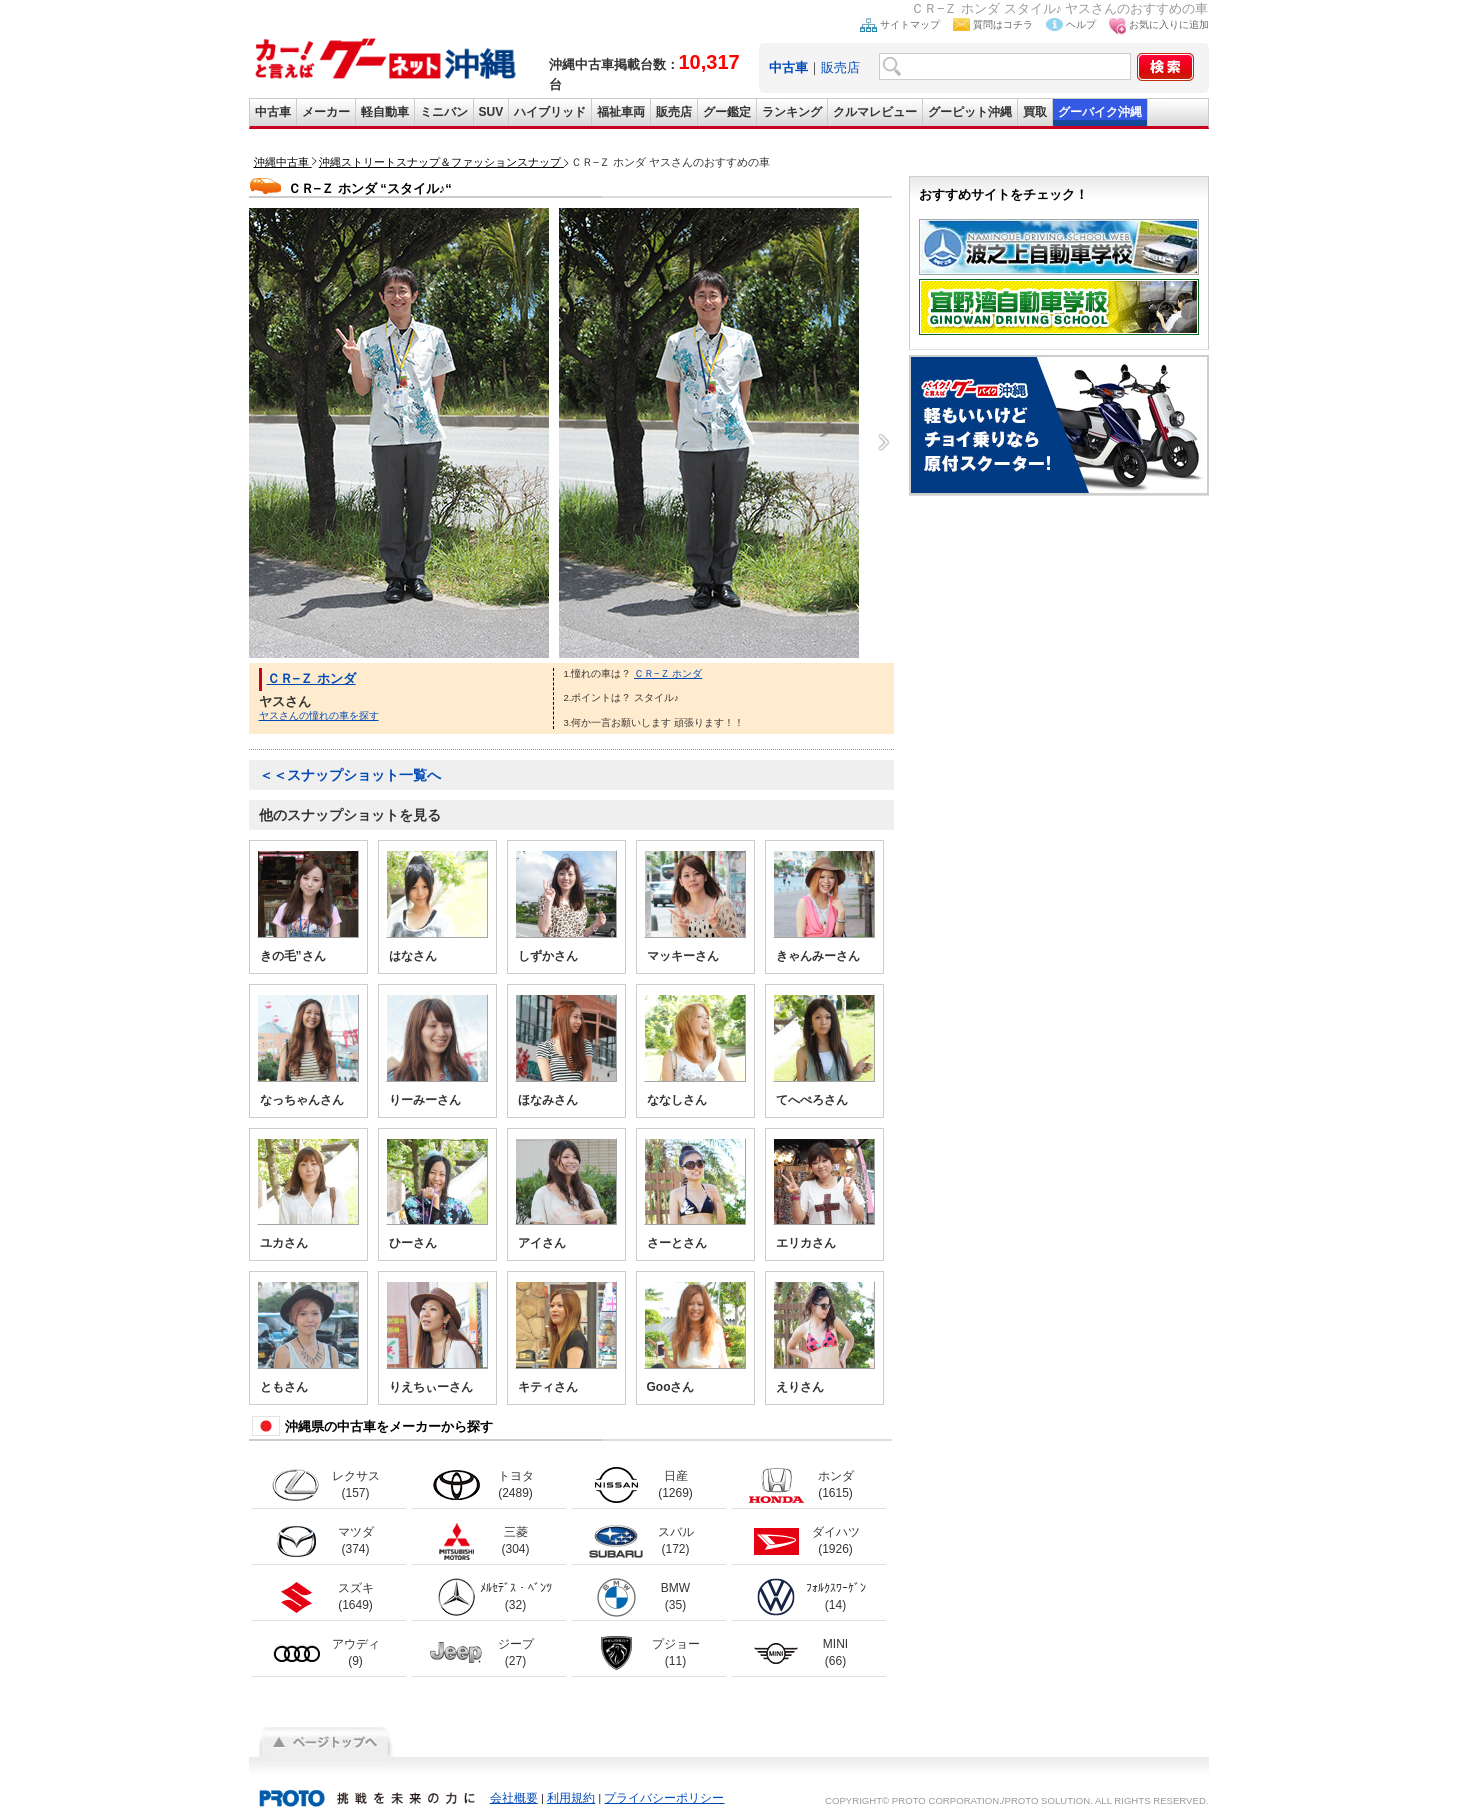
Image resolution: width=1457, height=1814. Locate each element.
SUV (491, 112)
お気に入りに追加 (1169, 24)
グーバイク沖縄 (1100, 112)
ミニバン (444, 112)
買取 (1035, 112)
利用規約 (571, 1798)
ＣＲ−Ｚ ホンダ (311, 678)
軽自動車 (385, 112)
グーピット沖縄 (970, 112)
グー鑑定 (727, 112)
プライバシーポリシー (664, 1798)
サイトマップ (910, 24)
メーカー (326, 112)
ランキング (792, 112)
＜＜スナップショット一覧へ (350, 775)
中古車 (273, 112)
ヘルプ (1081, 24)
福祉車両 (621, 112)
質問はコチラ (1003, 24)
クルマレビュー (875, 112)
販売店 (840, 67)
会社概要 (514, 1798)
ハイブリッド (550, 112)
